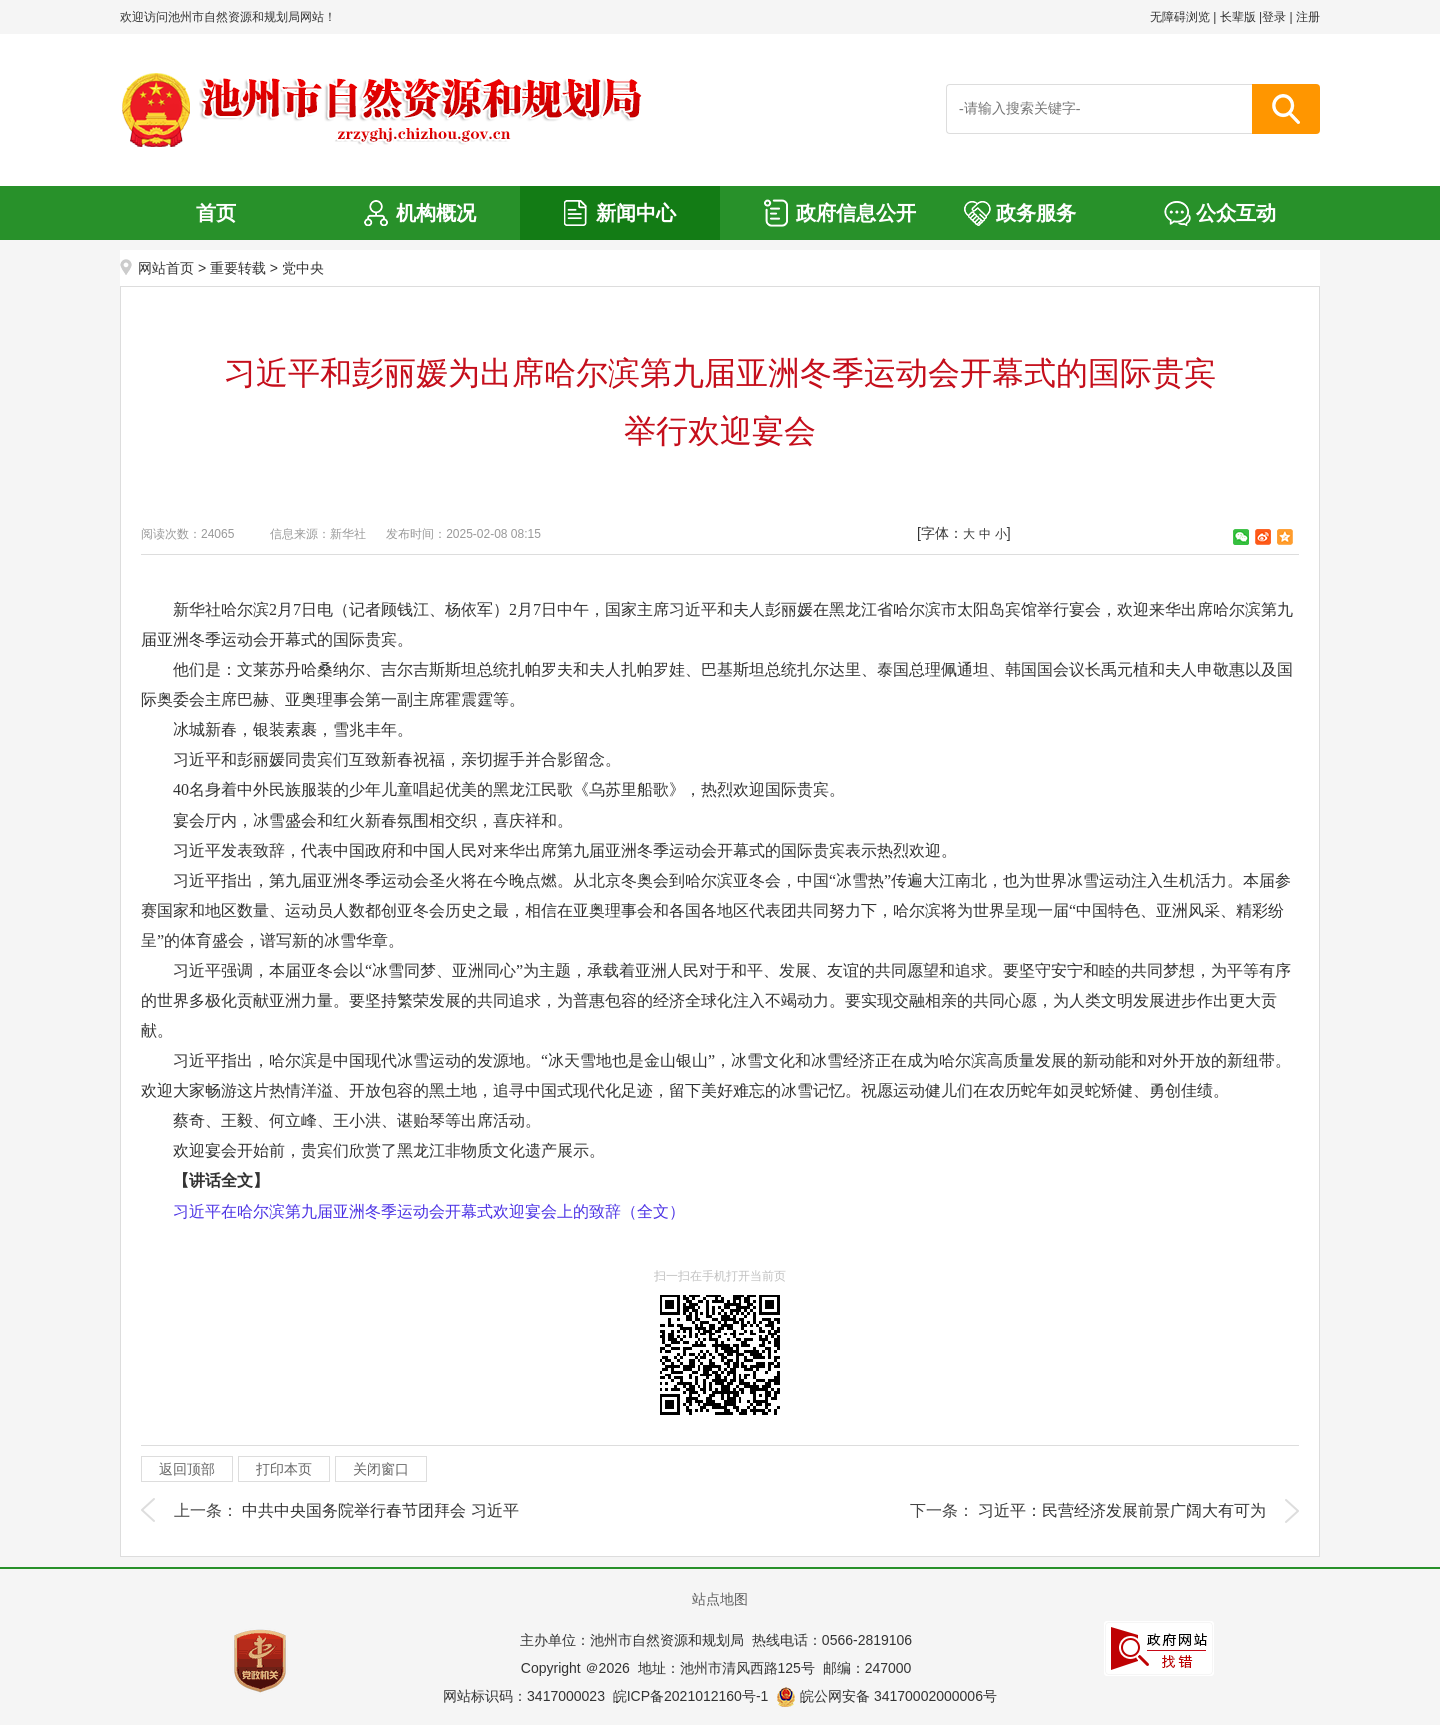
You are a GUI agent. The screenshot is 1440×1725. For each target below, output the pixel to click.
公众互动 (1236, 213)
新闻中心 (636, 213)
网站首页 (166, 268)
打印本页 (284, 1469)
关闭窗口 (381, 1469)
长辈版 (1238, 17)
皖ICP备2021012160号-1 (691, 1696)
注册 (1308, 17)
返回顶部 (187, 1469)
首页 (216, 213)
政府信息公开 (856, 213)
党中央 (303, 268)
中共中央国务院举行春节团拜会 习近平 (380, 1510)
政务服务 (1036, 213)
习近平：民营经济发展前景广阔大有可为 (1122, 1510)
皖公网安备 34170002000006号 (886, 1696)
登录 (1274, 17)
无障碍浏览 (1180, 17)
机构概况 (436, 213)
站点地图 (720, 1599)
